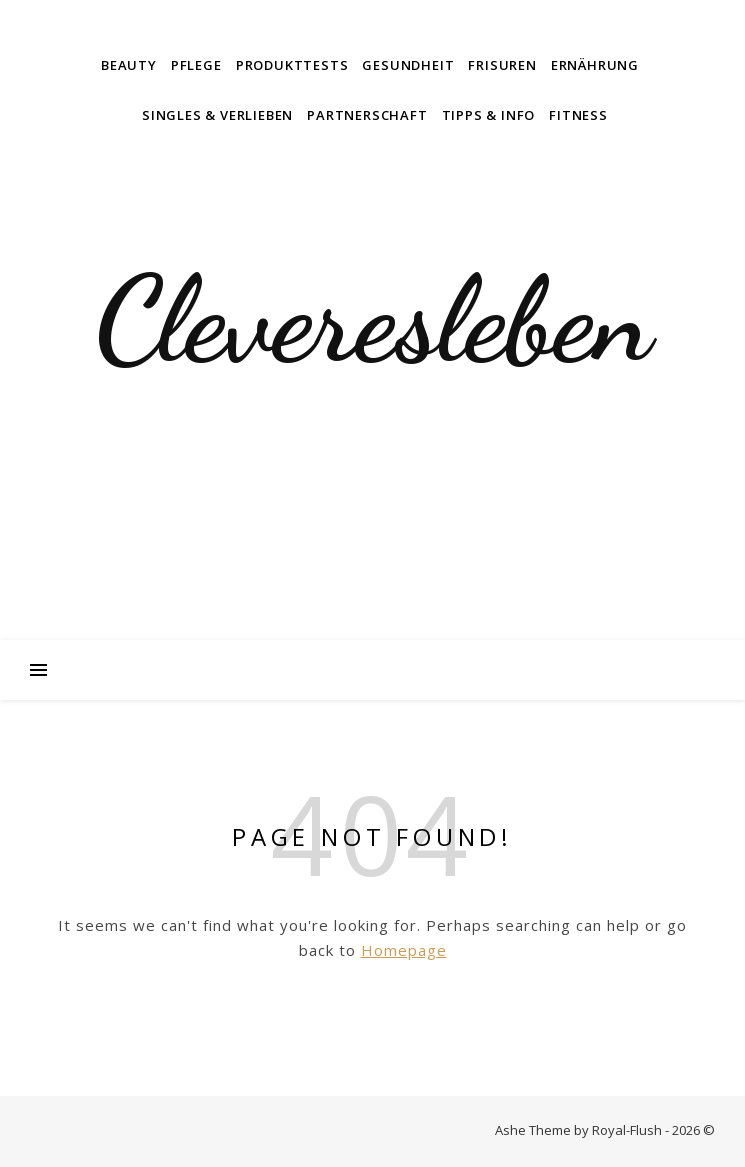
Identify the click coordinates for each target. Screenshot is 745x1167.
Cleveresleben (373, 320)
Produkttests (292, 65)
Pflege (196, 65)
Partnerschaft (367, 115)
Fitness (578, 115)
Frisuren (502, 65)
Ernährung (595, 65)
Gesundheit (408, 65)
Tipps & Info (489, 115)
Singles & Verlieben (217, 115)
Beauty (129, 65)
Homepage (404, 950)
